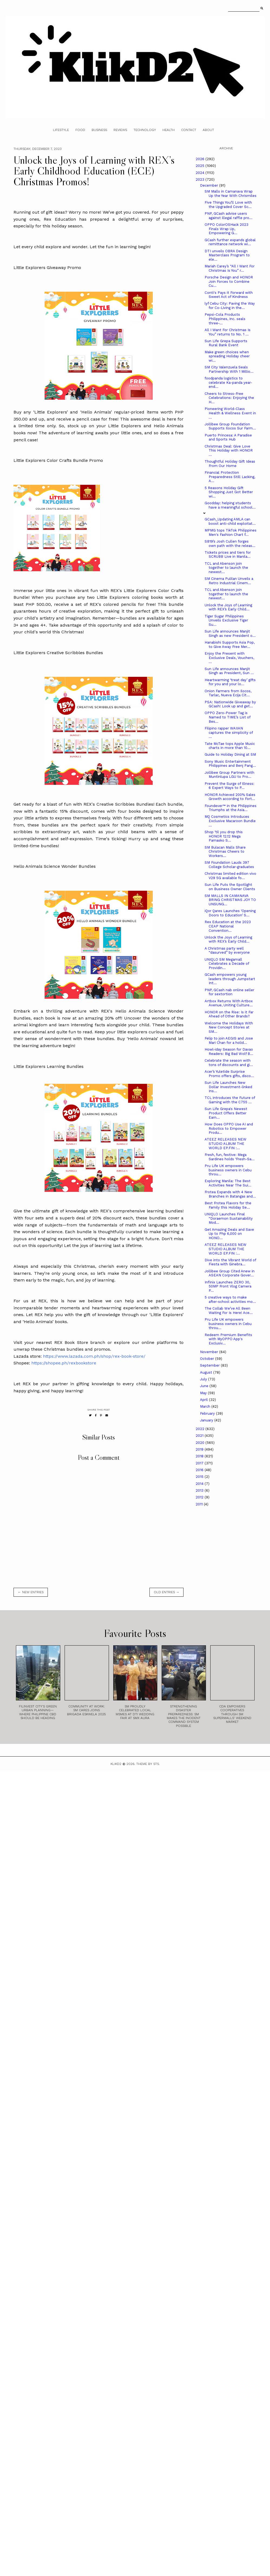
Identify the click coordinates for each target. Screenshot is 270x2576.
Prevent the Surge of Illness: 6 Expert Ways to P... (229, 786)
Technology (145, 130)
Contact (188, 130)
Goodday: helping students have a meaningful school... (230, 505)
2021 (200, 1436)
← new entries (31, 1592)
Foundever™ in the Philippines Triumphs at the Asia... (230, 808)
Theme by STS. (148, 1764)
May (204, 1393)
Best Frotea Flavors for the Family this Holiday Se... (228, 1205)
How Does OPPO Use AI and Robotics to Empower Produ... (229, 1128)
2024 (200, 173)
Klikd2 (116, 1764)
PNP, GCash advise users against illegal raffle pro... (228, 215)
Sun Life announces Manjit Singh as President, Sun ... (229, 671)
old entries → (166, 1592)
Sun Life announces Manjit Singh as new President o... (230, 633)
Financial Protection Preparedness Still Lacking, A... (230, 476)
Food (80, 130)
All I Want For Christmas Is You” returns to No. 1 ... (228, 332)
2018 (200, 1456)
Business (99, 130)
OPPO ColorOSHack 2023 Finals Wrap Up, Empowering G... (226, 229)
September (210, 1365)
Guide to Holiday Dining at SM (230, 754)
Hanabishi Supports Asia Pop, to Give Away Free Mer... (230, 644)
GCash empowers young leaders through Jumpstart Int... (230, 979)
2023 (200, 179)
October (207, 1359)
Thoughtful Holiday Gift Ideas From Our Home (230, 463)
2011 (200, 1504)
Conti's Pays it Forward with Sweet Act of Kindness (229, 295)
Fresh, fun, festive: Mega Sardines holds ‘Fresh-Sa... (230, 1157)
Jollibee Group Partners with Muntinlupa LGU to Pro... (229, 775)
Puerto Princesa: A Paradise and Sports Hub (228, 437)
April (204, 1400)
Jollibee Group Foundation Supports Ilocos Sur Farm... (230, 426)
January (207, 1420)
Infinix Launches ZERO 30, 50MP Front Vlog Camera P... (228, 1286)
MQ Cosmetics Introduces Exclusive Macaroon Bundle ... (230, 821)
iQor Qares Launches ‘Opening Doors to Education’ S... (230, 913)
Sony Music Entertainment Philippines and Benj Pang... (230, 763)
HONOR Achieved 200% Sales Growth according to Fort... (230, 797)
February (208, 1413)
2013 (200, 1490)
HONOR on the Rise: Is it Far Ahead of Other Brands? (229, 1014)
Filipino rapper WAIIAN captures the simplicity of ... (229, 732)
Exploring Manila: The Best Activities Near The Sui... (228, 1183)
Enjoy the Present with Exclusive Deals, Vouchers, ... (229, 657)
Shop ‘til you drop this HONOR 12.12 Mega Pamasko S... (224, 836)
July (204, 1379)
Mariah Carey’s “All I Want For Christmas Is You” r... (230, 268)
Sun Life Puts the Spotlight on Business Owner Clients (230, 887)
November (209, 1352)
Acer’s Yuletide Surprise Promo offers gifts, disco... (229, 1074)
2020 (200, 1443)
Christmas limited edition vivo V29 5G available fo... (230, 876)
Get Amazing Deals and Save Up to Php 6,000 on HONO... (229, 1234)
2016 (200, 1470)
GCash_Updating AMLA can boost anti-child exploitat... (230, 521)
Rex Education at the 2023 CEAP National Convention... (228, 926)
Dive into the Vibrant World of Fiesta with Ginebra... (230, 1262)
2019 (200, 1449)
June (204, 1386)
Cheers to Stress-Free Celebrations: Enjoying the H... (229, 398)
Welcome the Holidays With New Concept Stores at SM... (229, 1027)
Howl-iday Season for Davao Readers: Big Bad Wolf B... (229, 1051)
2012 (200, 1497)
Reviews (120, 130)
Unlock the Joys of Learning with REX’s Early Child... (228, 607)
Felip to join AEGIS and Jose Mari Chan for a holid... (229, 1040)
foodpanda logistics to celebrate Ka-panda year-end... (228, 382)
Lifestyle (61, 130)
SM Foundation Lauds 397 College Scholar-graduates (229, 864)
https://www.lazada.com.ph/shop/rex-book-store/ (94, 1356)
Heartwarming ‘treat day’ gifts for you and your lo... (230, 682)
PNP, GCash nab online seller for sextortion (229, 992)
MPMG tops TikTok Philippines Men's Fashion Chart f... (230, 532)
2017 (200, 1463)
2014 (200, 1484)
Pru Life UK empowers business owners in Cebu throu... (228, 1170)
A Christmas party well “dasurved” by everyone (227, 950)
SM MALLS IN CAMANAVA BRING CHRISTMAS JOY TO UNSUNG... (230, 900)
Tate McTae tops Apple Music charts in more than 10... (230, 746)
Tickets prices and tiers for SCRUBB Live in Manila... (228, 554)
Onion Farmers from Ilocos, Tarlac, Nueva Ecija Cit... (228, 693)
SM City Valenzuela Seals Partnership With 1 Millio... (229, 369)
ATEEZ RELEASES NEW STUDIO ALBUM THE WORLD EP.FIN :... (225, 1143)
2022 (200, 1429)
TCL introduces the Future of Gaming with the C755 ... (230, 1100)
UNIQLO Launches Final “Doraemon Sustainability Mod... (229, 1218)
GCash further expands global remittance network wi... (230, 242)
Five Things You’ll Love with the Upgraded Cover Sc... (228, 204)
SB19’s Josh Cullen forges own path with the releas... (230, 543)
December (209, 185)
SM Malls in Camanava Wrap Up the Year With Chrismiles (230, 193)
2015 (200, 1477)
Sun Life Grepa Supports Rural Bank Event (226, 343)
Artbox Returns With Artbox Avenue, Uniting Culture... (229, 1003)
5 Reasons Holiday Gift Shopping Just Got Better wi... (229, 492)
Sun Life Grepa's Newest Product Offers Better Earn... (226, 1113)
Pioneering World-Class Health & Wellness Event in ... (230, 413)
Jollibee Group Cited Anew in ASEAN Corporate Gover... (230, 1273)
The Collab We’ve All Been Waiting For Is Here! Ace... (229, 1310)
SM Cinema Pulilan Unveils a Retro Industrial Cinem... (229, 581)
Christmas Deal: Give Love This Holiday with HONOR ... (229, 450)
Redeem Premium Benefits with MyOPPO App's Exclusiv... (228, 1339)
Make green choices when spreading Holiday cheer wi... (227, 356)
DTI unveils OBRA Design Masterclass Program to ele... (227, 255)
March (205, 1406)
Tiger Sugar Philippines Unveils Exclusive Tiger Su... (226, 620)
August (206, 1372)
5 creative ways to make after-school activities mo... (230, 1299)
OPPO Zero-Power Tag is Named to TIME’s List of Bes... (227, 717)
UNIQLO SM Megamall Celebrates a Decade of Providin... (227, 963)
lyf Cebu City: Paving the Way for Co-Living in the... (230, 305)
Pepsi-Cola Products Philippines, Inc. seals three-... (225, 318)
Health (168, 130)
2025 (200, 166)
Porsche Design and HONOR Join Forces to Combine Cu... (229, 281)
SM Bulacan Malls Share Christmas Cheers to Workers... (225, 851)
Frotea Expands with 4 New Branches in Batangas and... (230, 1194)
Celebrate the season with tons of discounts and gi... (229, 1062)
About (208, 130)
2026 (200, 159)
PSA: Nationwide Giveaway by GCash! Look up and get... (230, 704)
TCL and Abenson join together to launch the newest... (226, 567)
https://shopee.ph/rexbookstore (63, 1363)
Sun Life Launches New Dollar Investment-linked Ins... (228, 1087)
